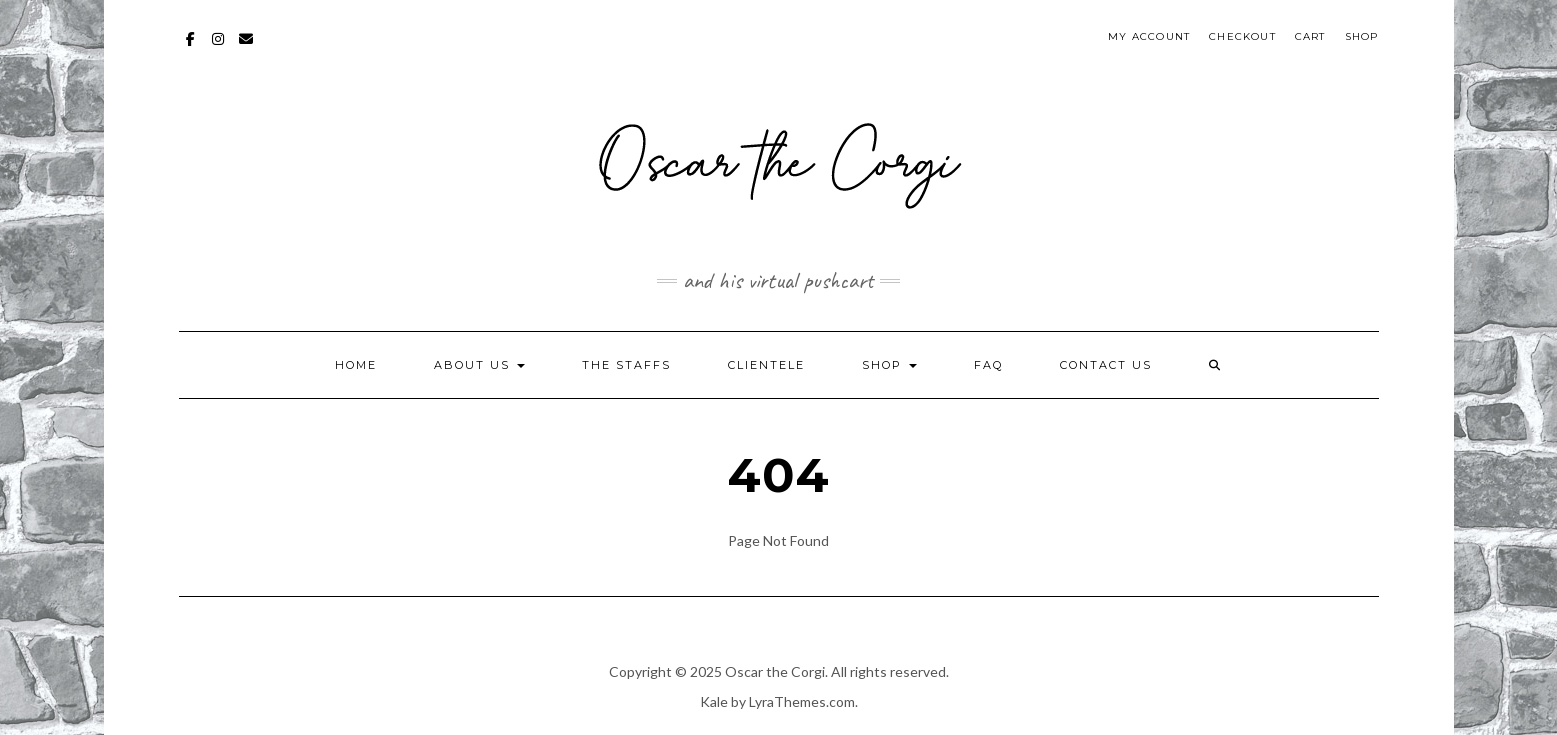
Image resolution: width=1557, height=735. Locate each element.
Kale (714, 701)
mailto (247, 48)
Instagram (219, 48)
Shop (1362, 36)
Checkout (1242, 36)
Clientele (766, 365)
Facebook (191, 48)
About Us (479, 365)
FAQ (988, 365)
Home (356, 365)
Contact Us (1106, 365)
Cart (1310, 36)
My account (1149, 36)
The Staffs (626, 365)
